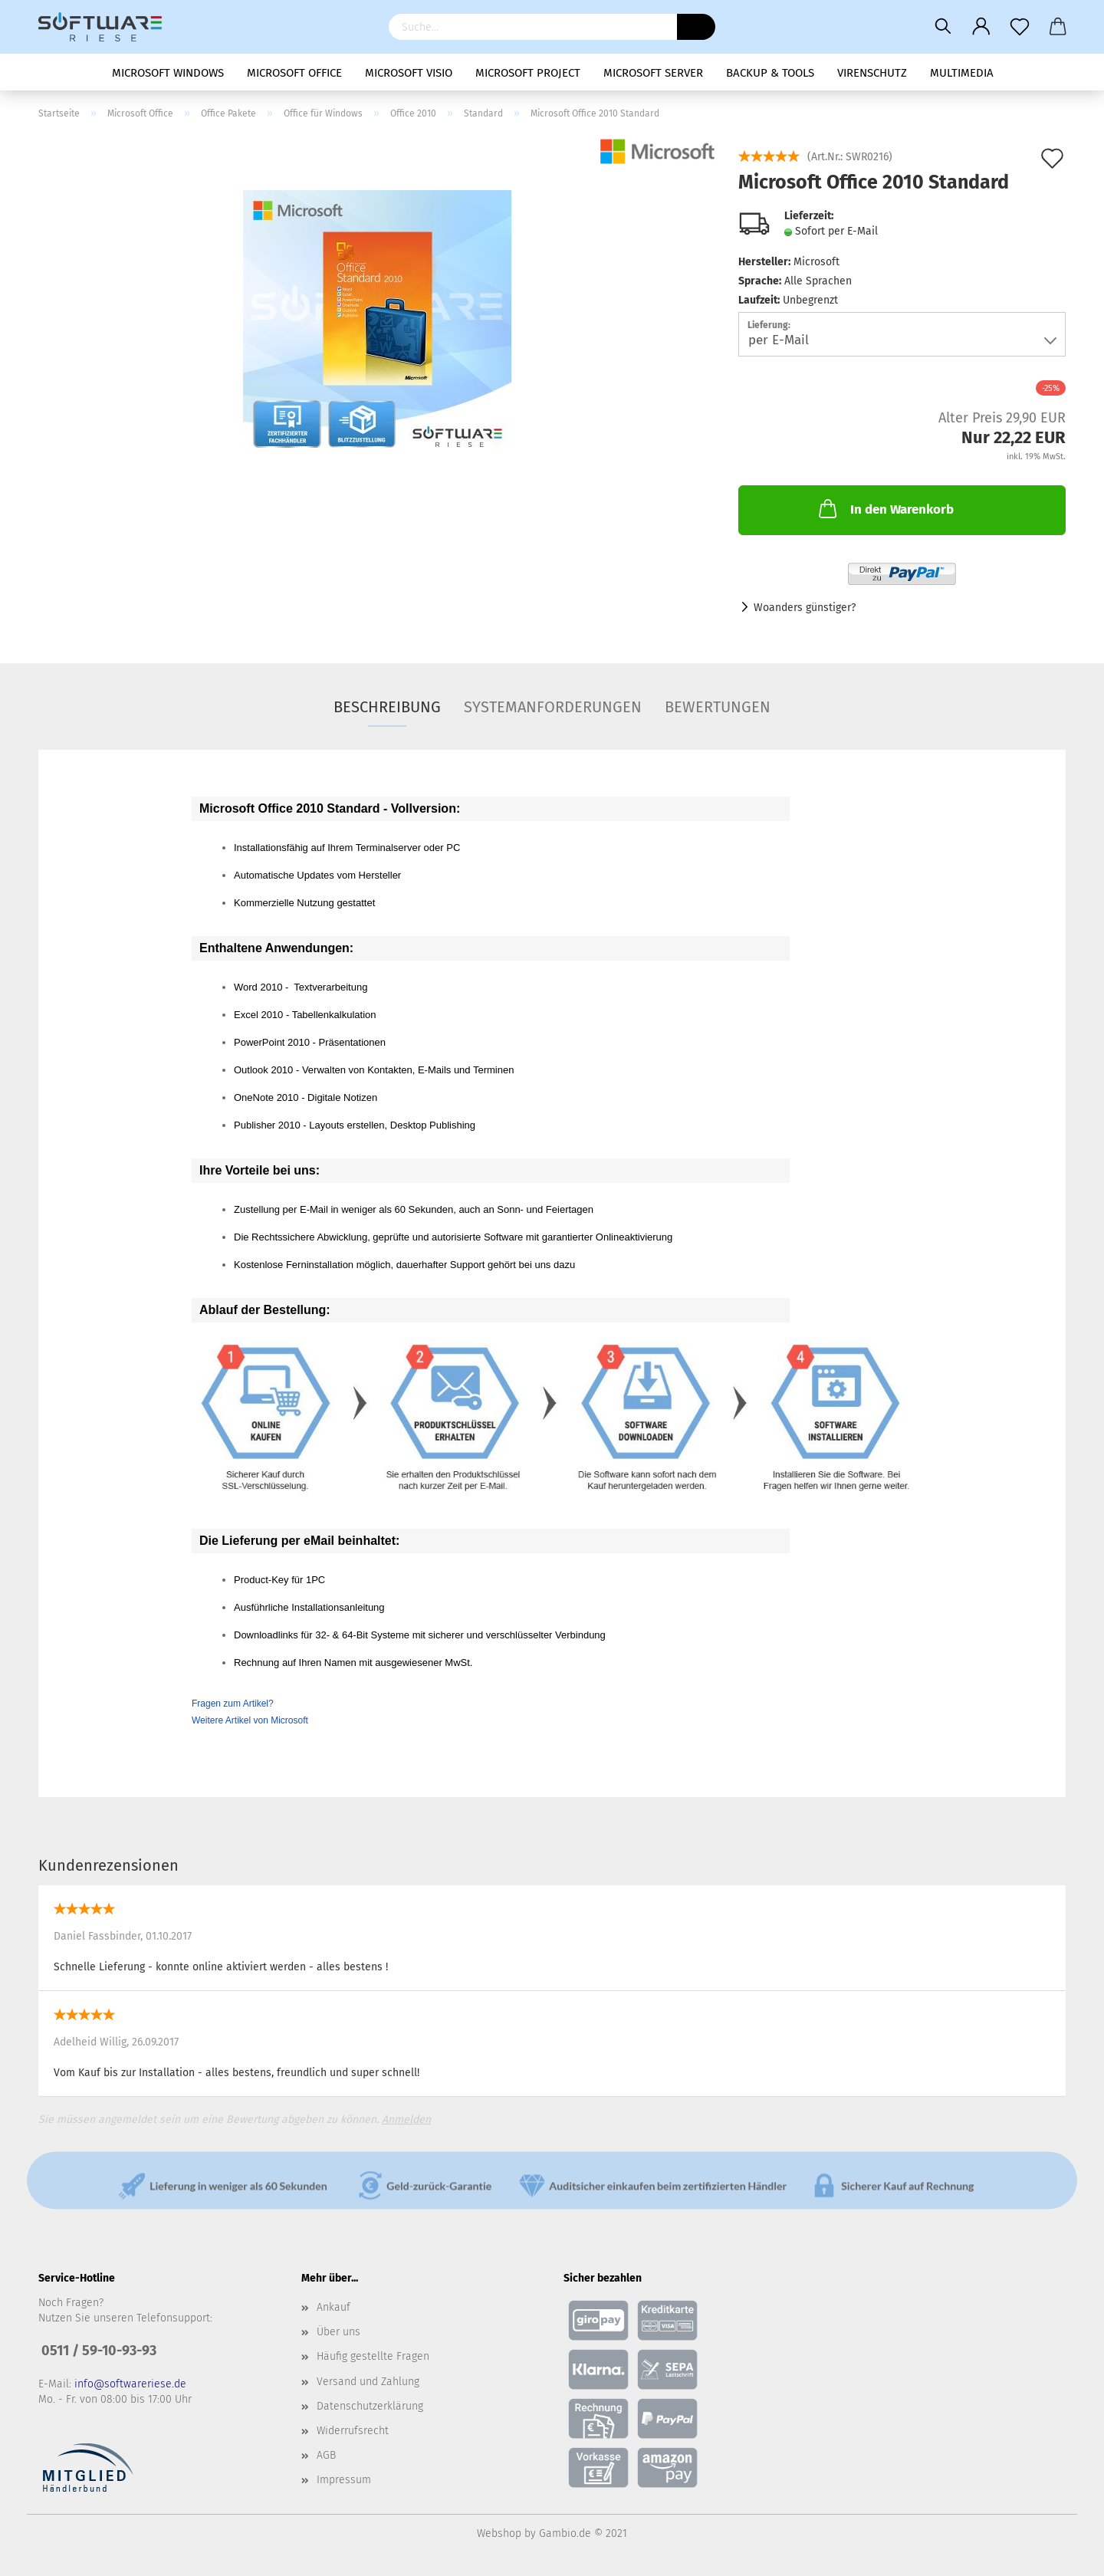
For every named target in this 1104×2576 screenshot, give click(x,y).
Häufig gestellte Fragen (373, 2356)
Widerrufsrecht (353, 2430)
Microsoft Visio (408, 73)
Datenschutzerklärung (370, 2406)
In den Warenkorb (885, 508)
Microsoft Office (294, 73)
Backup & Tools (770, 73)
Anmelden (406, 2119)
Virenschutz (872, 73)
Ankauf (333, 2307)
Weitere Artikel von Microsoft (250, 1720)
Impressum (344, 2479)
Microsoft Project (527, 73)
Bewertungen (717, 707)
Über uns (338, 2331)
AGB (326, 2455)
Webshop (499, 2533)
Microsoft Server (653, 73)
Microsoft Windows (168, 73)
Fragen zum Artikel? (233, 1703)
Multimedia (962, 73)
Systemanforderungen (553, 707)
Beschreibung (387, 707)
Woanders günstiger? (805, 607)
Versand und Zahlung (368, 2381)
